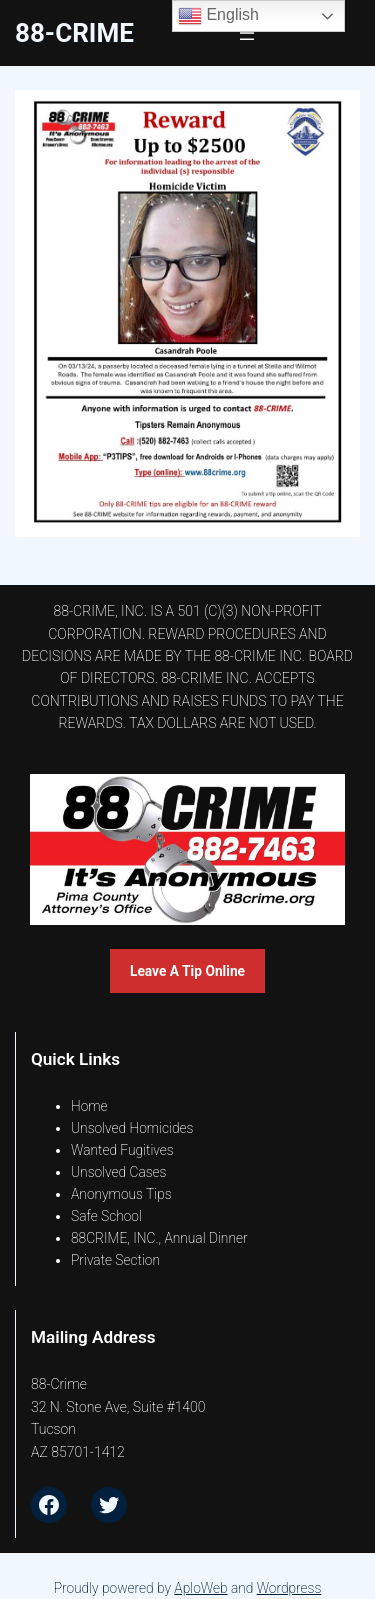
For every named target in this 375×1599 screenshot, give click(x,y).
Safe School (106, 1216)
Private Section (115, 1260)
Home (89, 1106)
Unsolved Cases (119, 1172)
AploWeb (200, 1588)
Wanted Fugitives (122, 1150)
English (218, 16)
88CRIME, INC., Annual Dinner (159, 1238)
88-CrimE (74, 33)
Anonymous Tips (121, 1194)
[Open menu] (247, 33)
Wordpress (289, 1588)
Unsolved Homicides (132, 1128)
